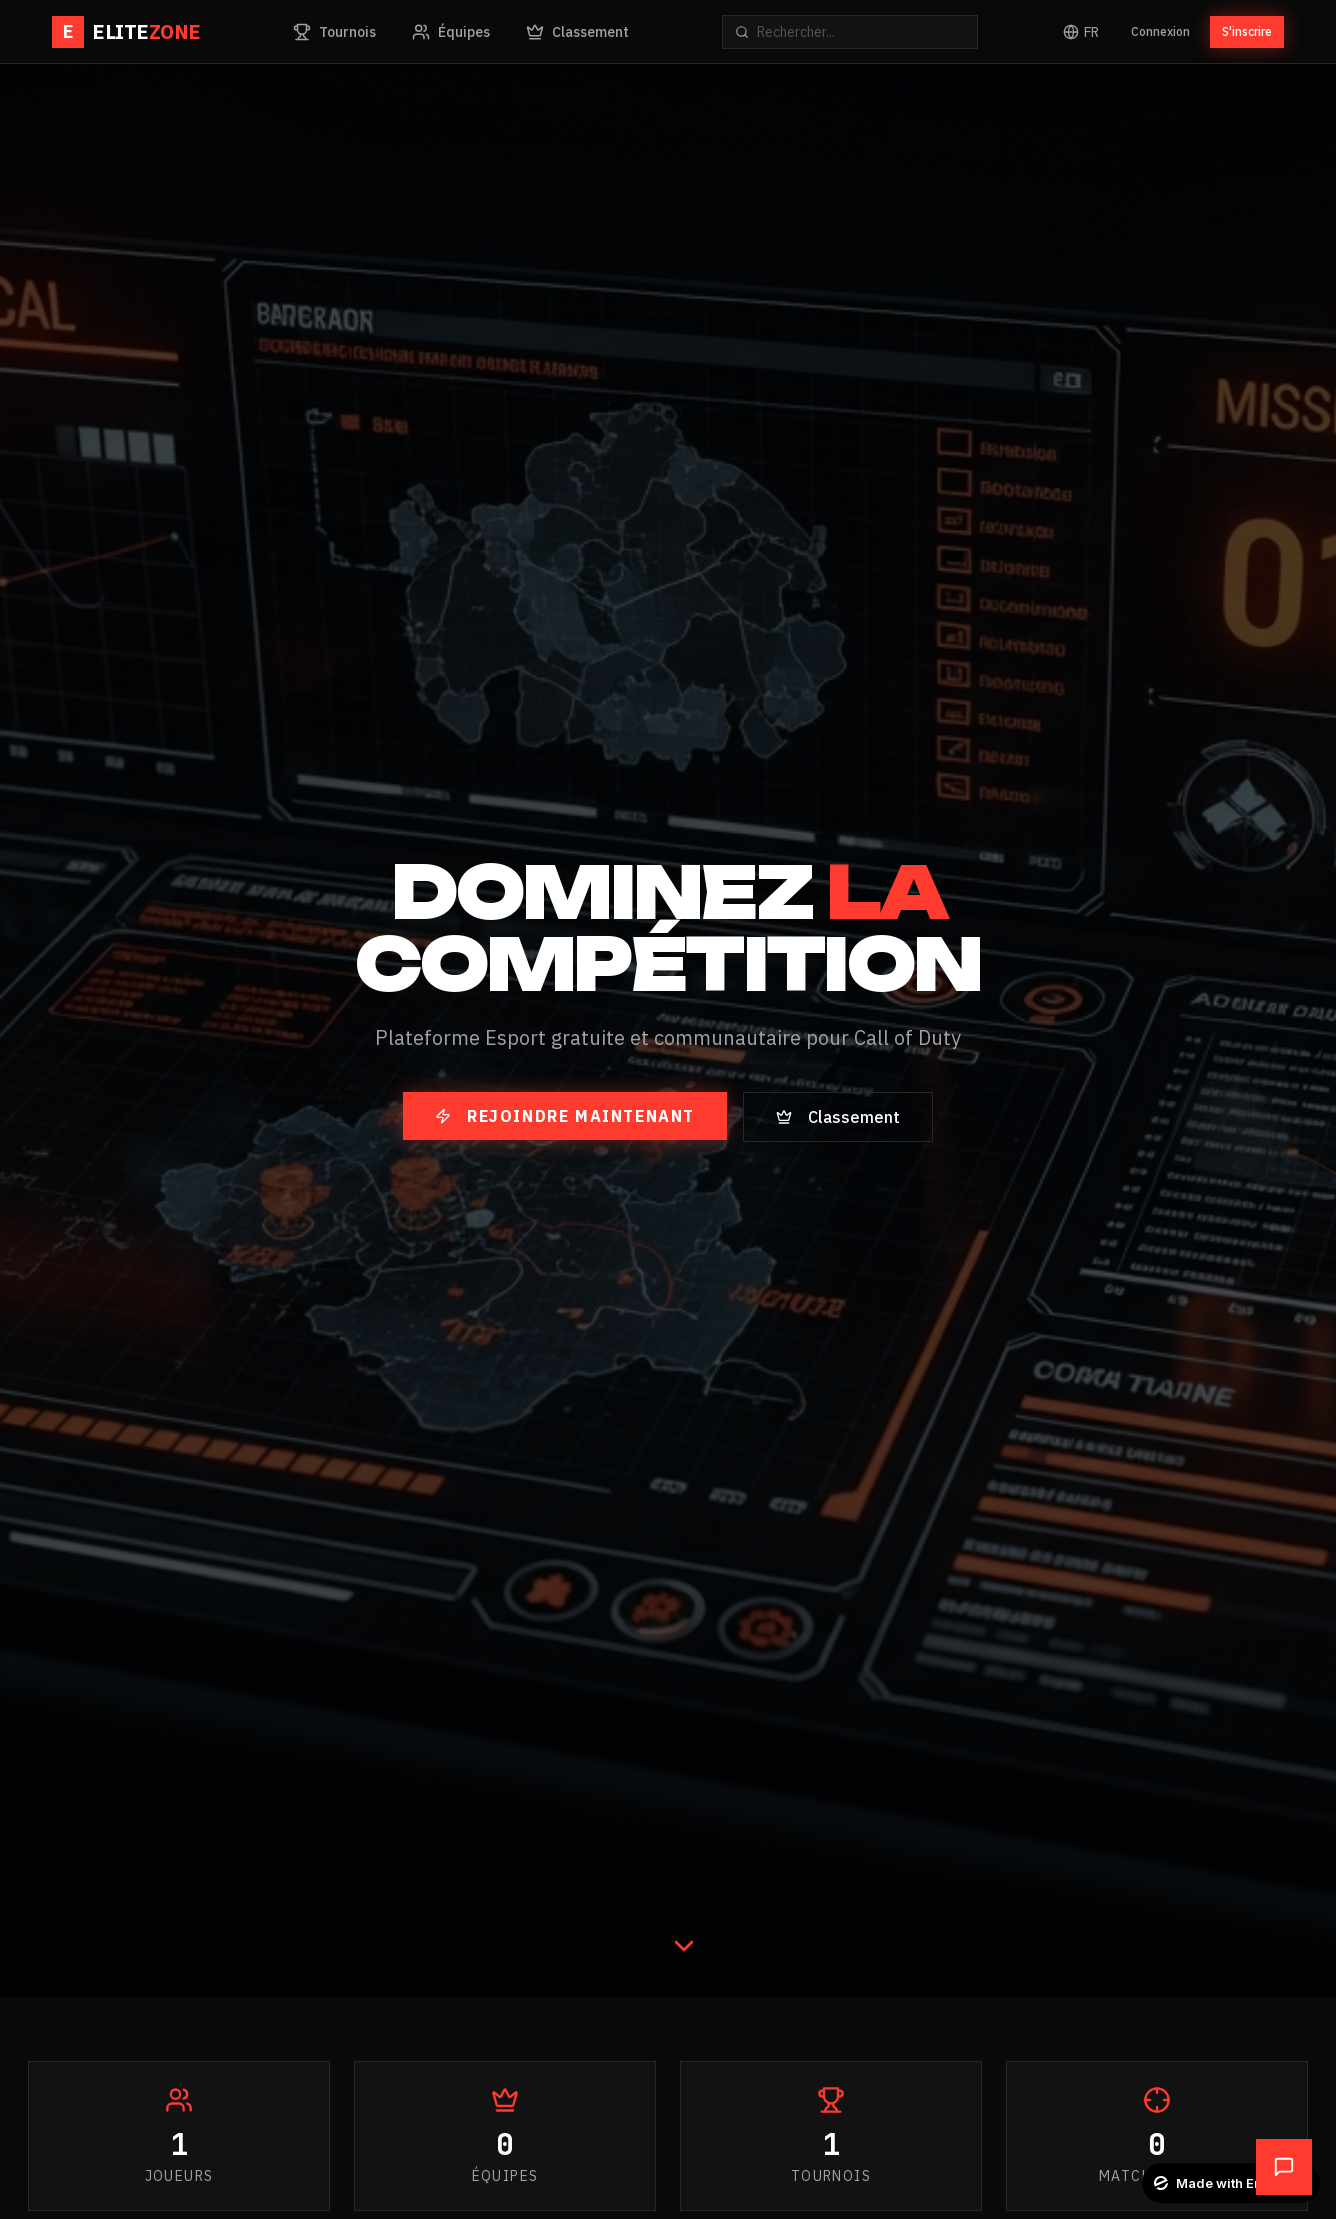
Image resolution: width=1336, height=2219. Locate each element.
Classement (577, 32)
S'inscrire (1247, 31)
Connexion (1160, 31)
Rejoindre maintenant (565, 1116)
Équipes (451, 32)
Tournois (334, 32)
